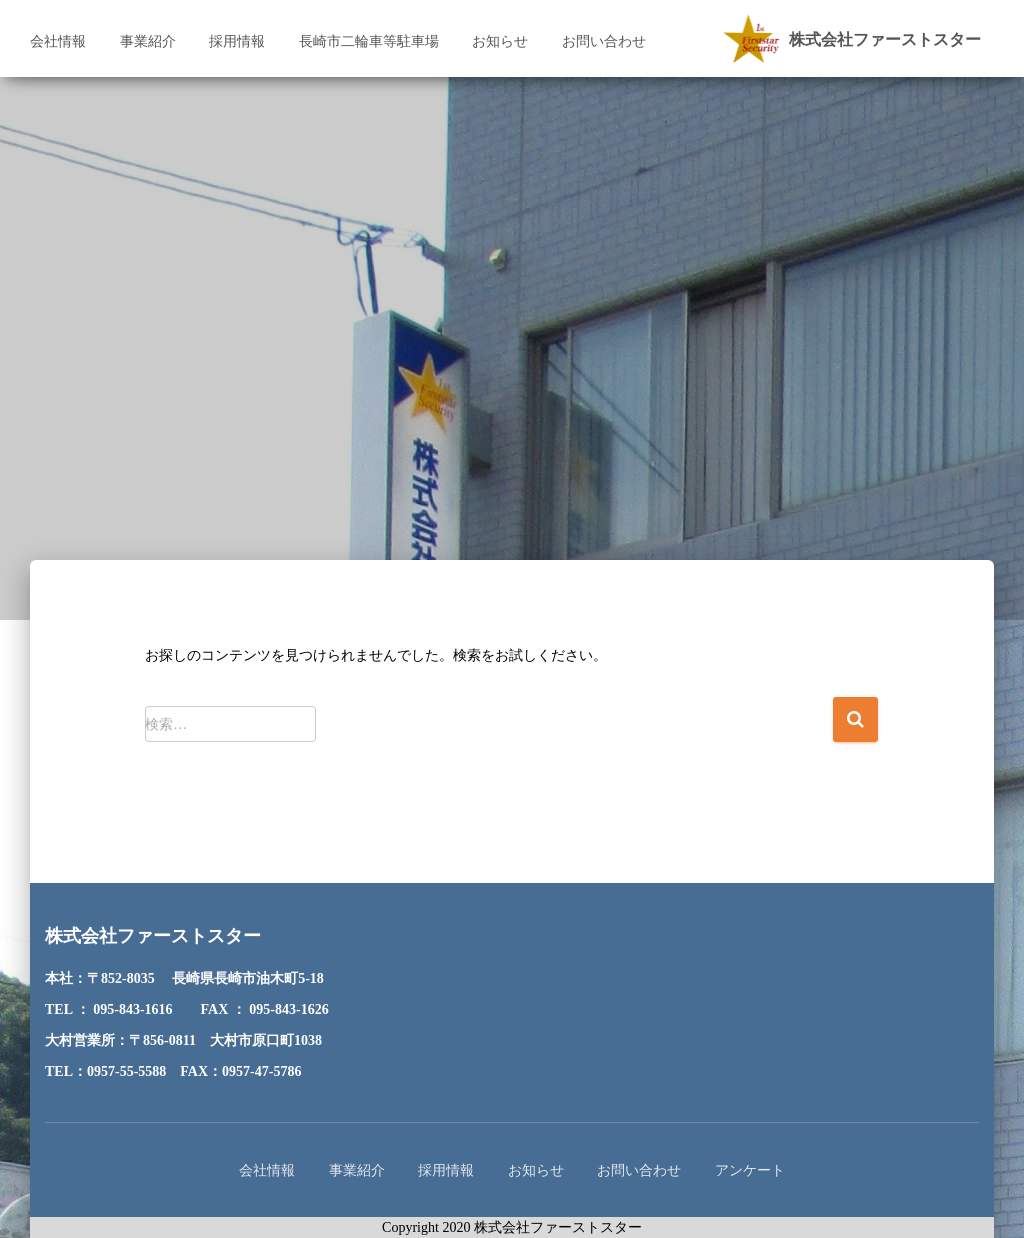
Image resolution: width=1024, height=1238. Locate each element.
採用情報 (237, 41)
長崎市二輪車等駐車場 (369, 41)
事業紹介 (148, 41)
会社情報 (58, 41)
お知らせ (500, 41)
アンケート (750, 1170)
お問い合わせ (604, 41)
